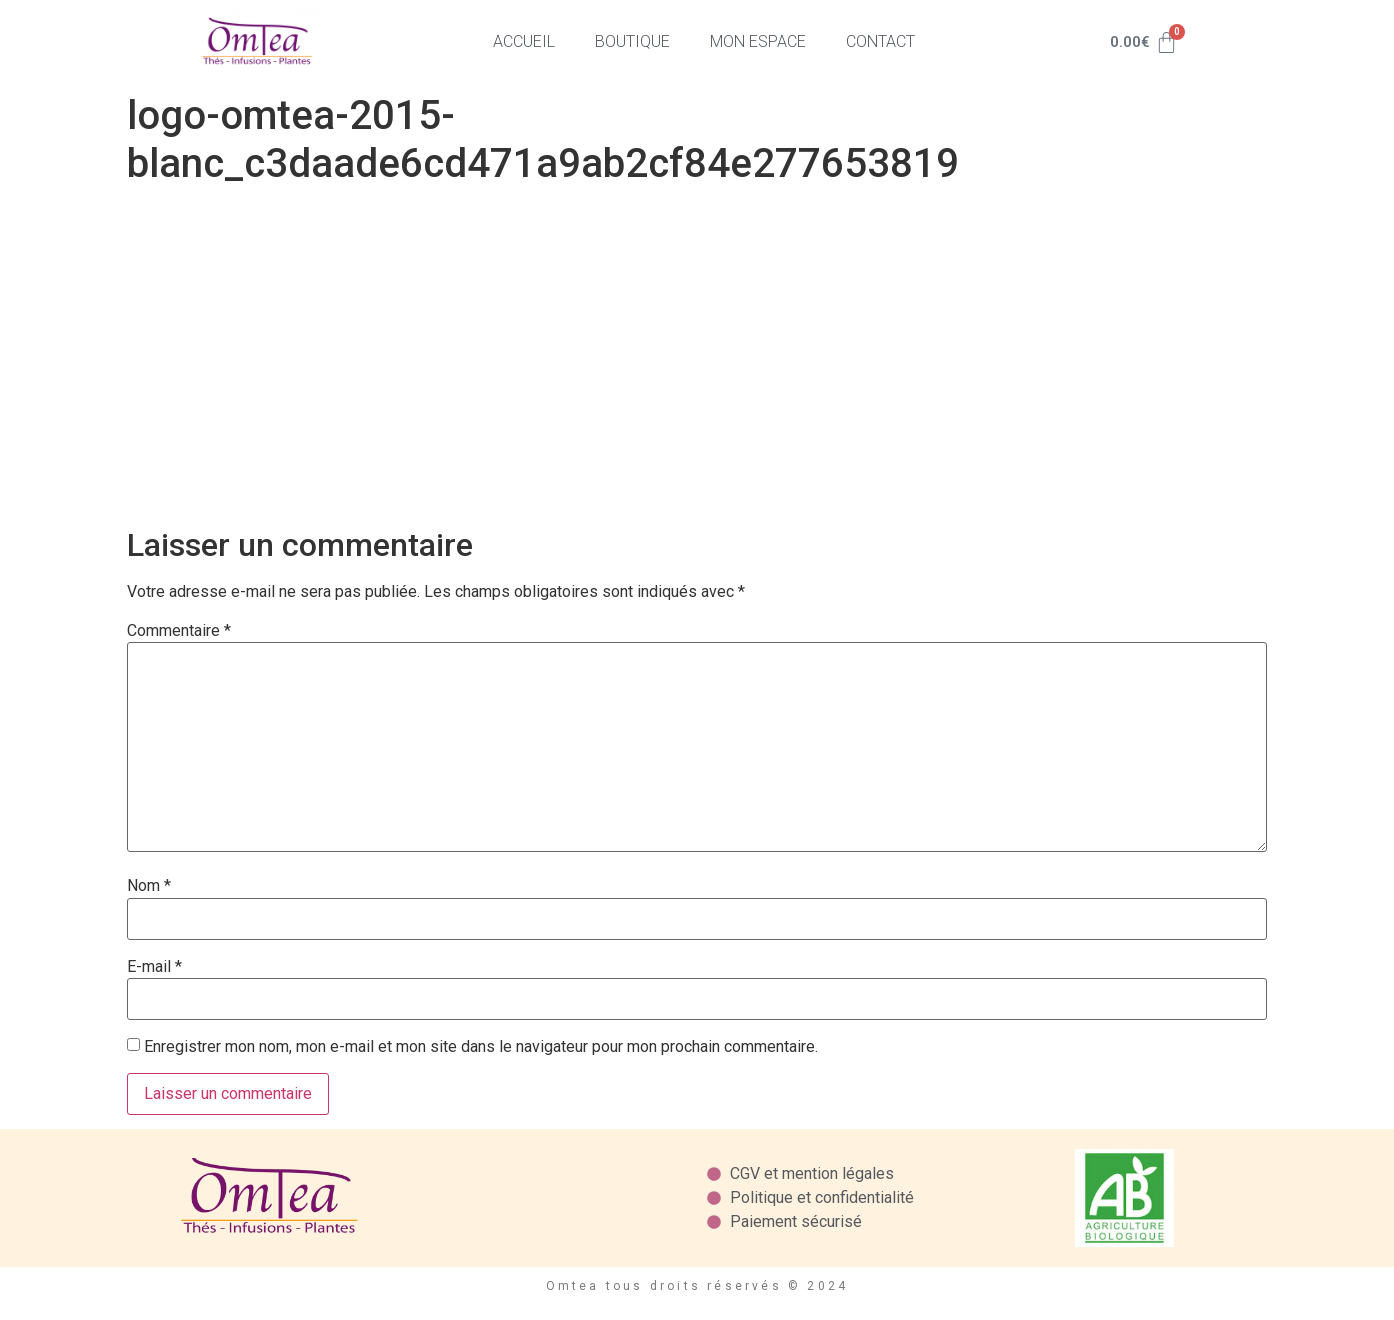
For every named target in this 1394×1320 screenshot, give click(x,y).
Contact (880, 41)
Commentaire (179, 631)
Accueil (524, 41)
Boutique (632, 41)
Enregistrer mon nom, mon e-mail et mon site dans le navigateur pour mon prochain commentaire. (481, 1047)
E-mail (154, 967)
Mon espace (758, 41)
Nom (149, 886)
